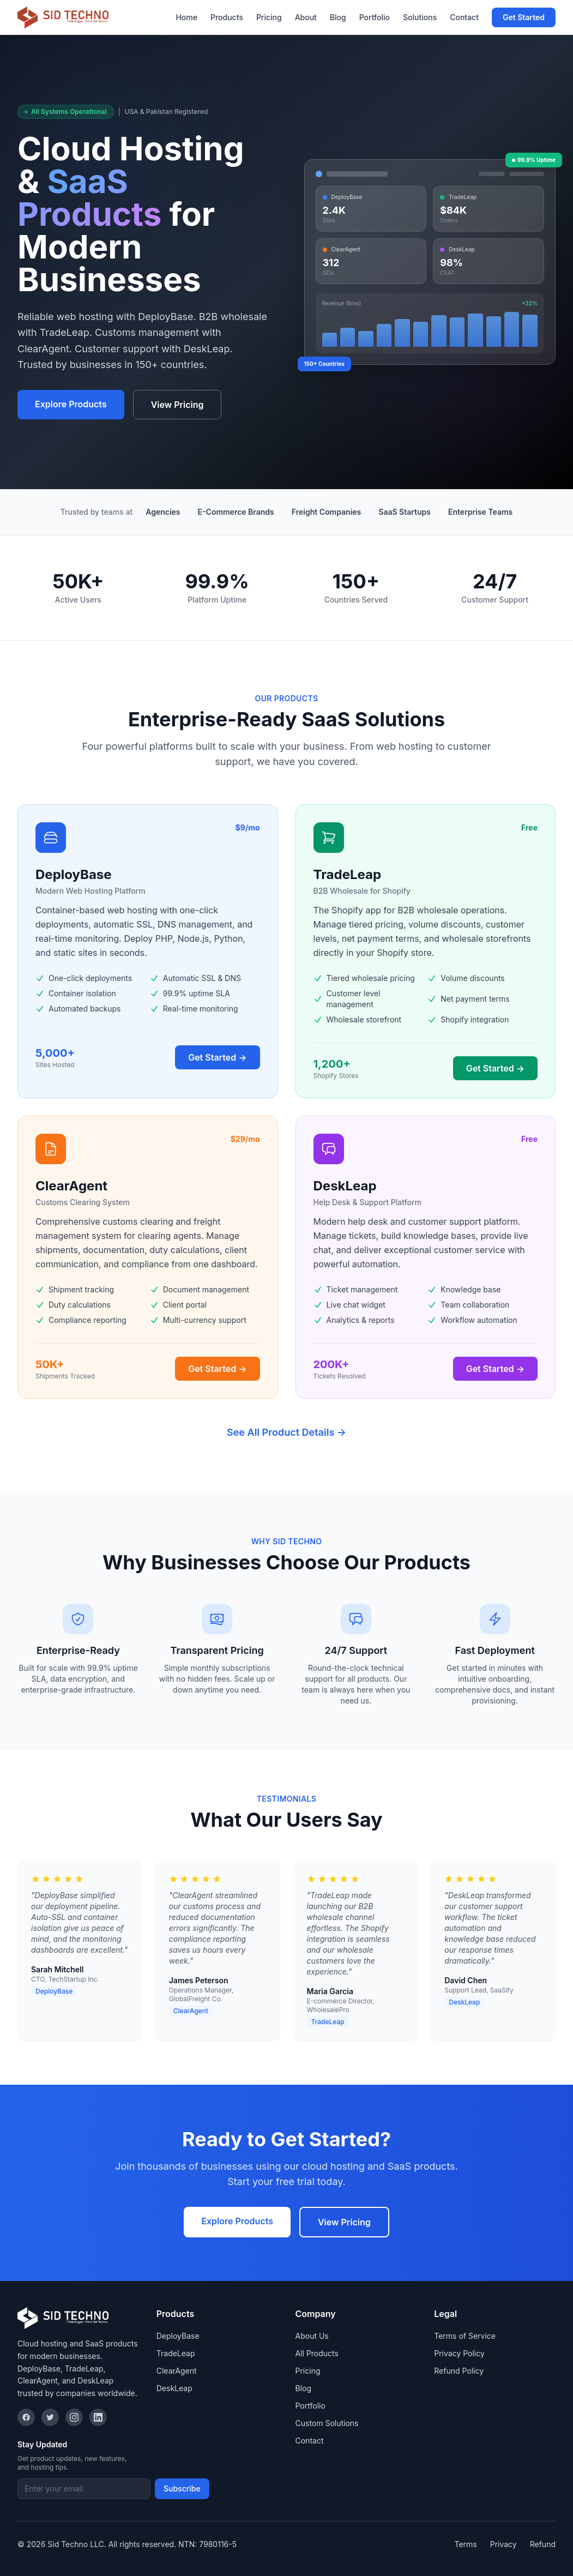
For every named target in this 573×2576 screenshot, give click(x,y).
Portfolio (374, 17)
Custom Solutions (327, 2423)
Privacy (503, 2544)
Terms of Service (465, 2335)
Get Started (524, 17)
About (306, 17)
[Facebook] (26, 2417)
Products (226, 17)
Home (186, 17)
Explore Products (71, 404)
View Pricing (177, 404)
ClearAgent (176, 2370)
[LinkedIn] (98, 2417)
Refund (543, 2544)
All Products (317, 2353)
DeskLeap (174, 2388)
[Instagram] (74, 2417)
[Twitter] (50, 2417)
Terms (465, 2544)
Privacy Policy (459, 2353)
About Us (312, 2335)
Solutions (420, 17)
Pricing (269, 17)
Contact (464, 17)
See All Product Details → (286, 1432)
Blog (338, 17)
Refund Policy (459, 2370)
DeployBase (178, 2335)
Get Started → (217, 1057)
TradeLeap (175, 2353)
